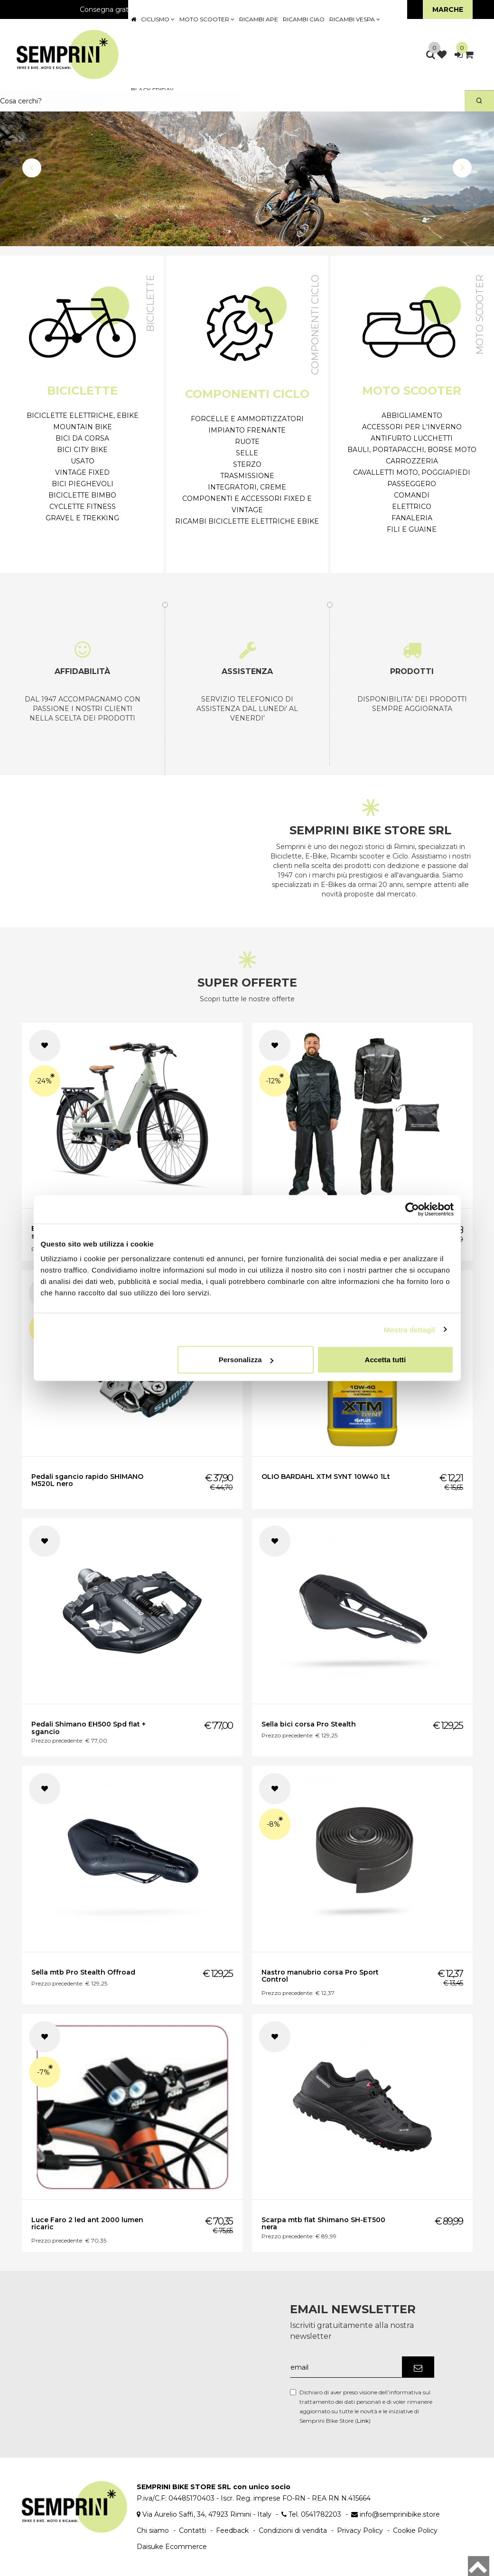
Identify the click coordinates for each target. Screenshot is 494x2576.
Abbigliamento (412, 415)
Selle (247, 453)
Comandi (411, 495)
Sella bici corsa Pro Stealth (308, 1724)
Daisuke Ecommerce (172, 2546)
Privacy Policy (360, 2530)
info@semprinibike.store (400, 2514)
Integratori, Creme (247, 487)
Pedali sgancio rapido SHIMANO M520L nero (87, 1480)
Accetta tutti (385, 1360)
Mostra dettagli (409, 1329)
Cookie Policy (415, 2530)
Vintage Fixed (82, 472)
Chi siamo (153, 2530)
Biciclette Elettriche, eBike (83, 415)
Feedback (232, 2530)
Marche (447, 9)
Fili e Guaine (412, 529)
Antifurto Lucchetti (412, 438)
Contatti (192, 2530)
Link (363, 2420)
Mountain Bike (82, 427)
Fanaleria (411, 518)
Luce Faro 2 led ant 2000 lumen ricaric (87, 2223)
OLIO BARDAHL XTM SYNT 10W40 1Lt (325, 1476)
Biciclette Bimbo (82, 495)
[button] (31, 167)
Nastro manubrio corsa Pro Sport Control (320, 1976)
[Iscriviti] (418, 2367)
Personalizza (246, 1360)
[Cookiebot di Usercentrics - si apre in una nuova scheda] (412, 1209)
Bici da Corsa (82, 438)
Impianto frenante (247, 430)
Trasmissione (247, 475)
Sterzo (247, 464)
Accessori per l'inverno (412, 427)
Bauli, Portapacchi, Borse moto (411, 449)
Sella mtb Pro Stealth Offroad (83, 1972)
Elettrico (411, 506)
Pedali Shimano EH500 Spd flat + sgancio (88, 1728)
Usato (82, 461)
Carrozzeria (412, 461)
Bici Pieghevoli (82, 484)
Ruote (247, 441)
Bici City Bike (82, 449)
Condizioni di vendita (293, 2530)
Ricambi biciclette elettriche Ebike (247, 521)
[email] (345, 2367)
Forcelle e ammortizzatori (247, 419)
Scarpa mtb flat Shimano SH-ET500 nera (323, 2223)
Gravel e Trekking (82, 518)
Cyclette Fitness (82, 506)
